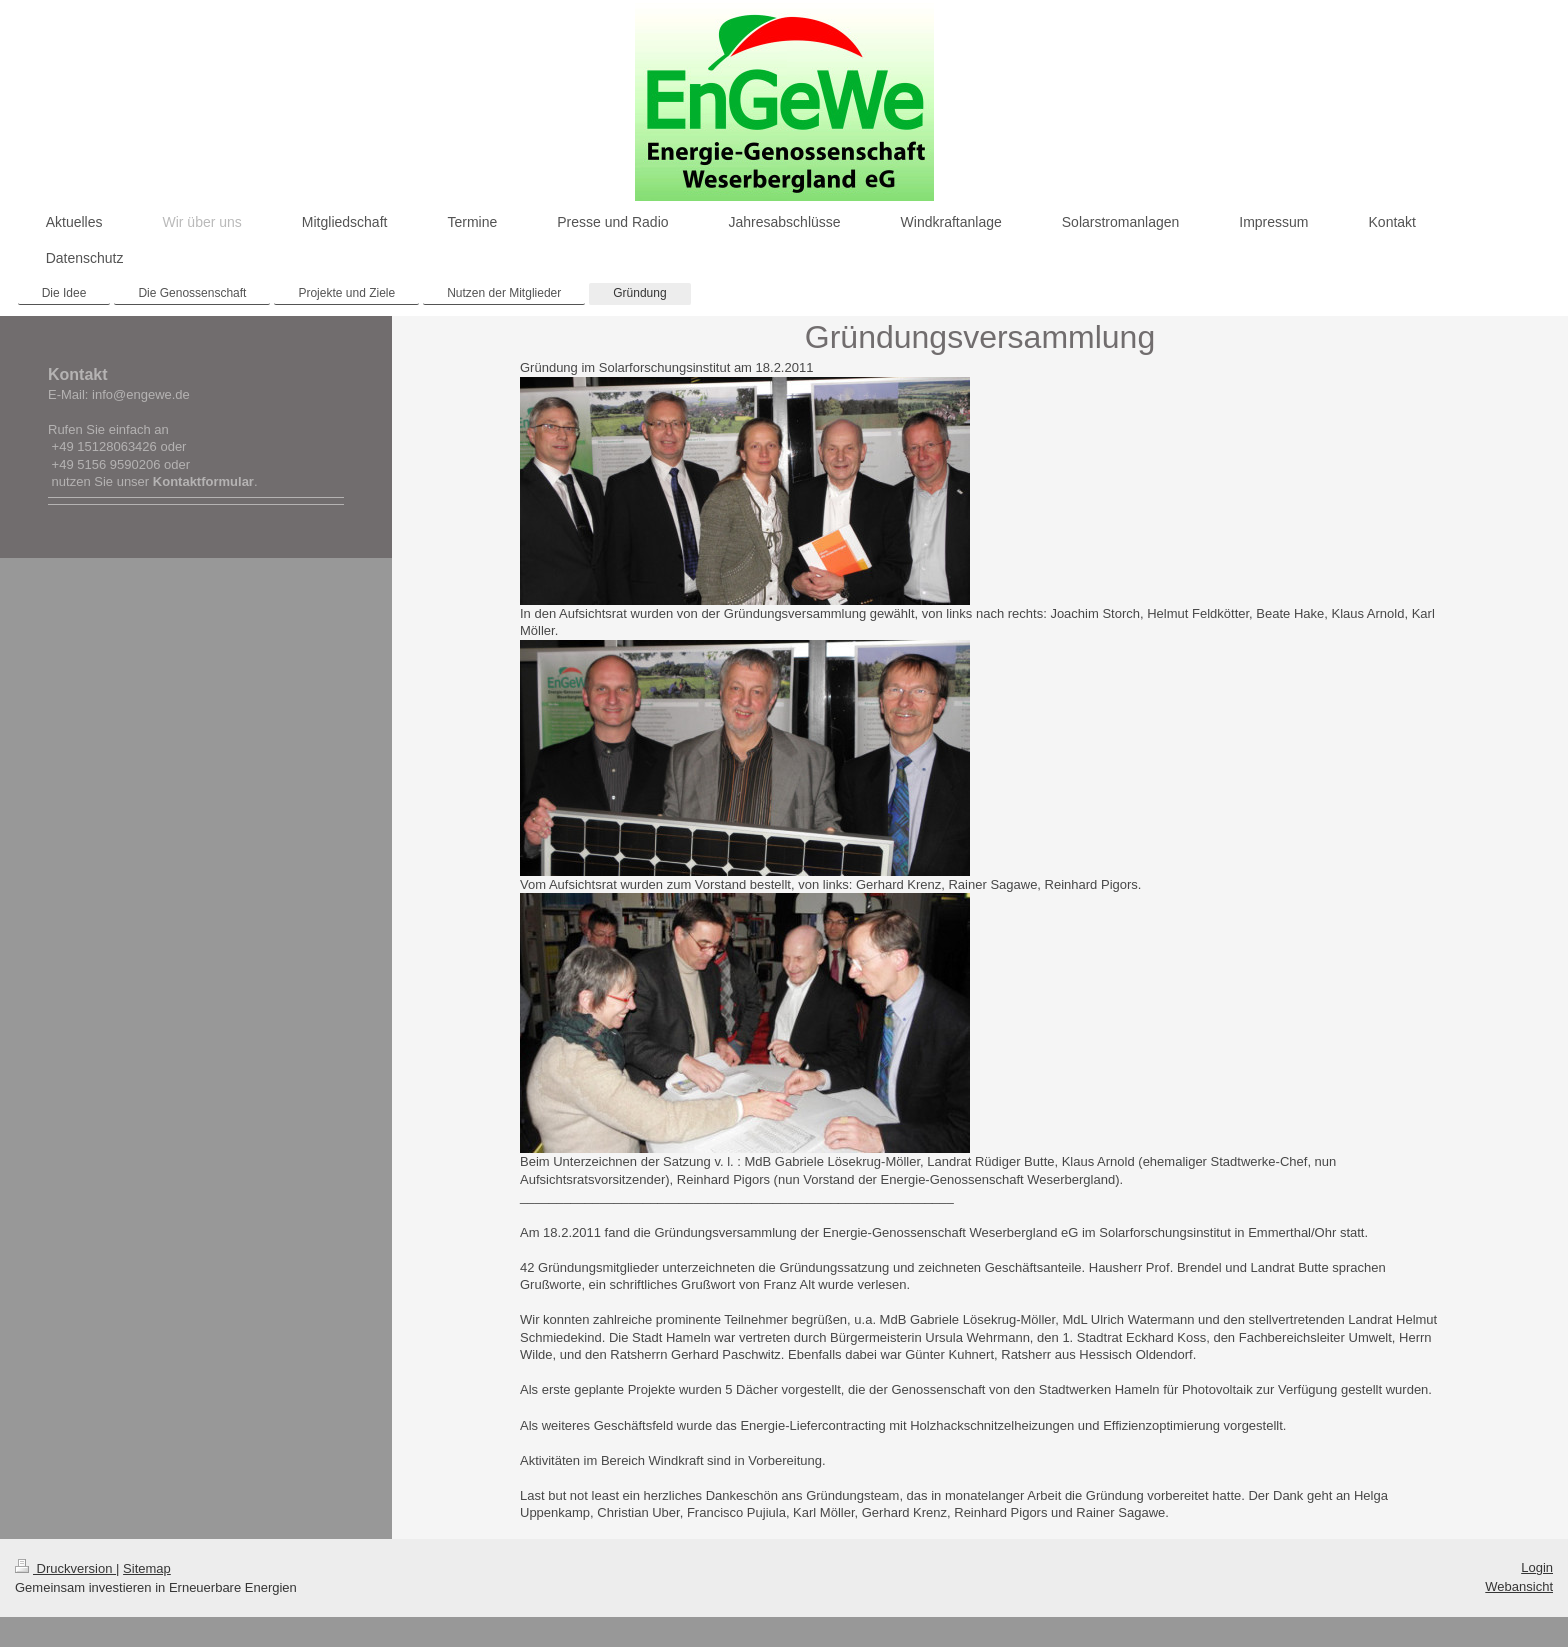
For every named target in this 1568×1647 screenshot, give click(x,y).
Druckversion (65, 1568)
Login (1537, 1567)
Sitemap (147, 1568)
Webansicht (1519, 1586)
